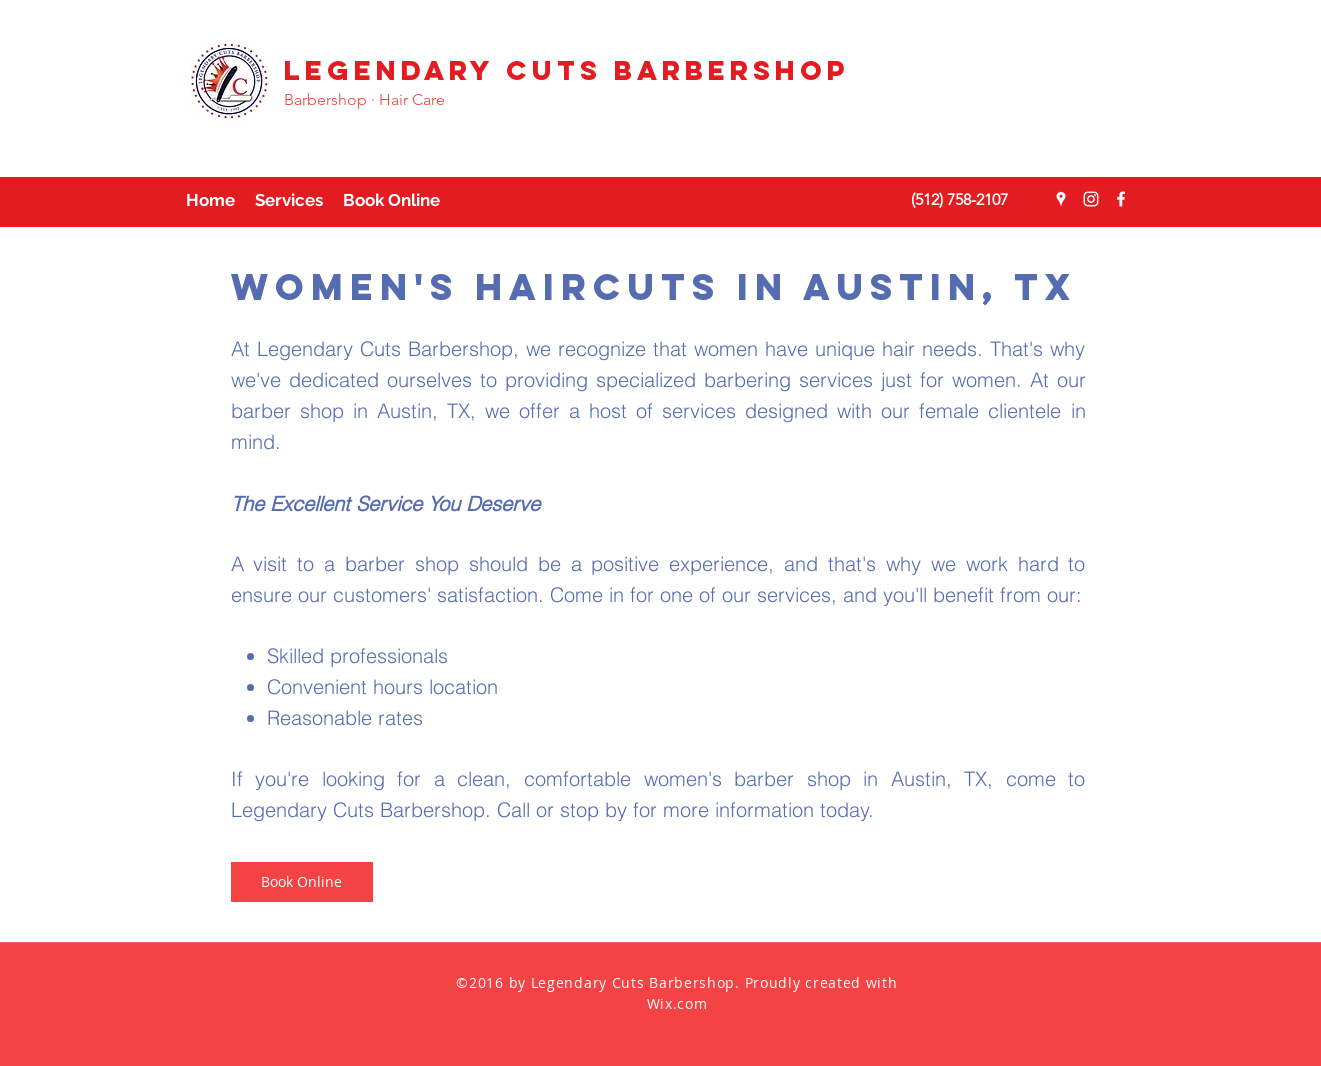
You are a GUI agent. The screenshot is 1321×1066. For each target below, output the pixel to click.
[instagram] (1091, 199)
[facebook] (1121, 199)
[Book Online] (302, 882)
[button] (289, 200)
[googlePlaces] (1061, 199)
